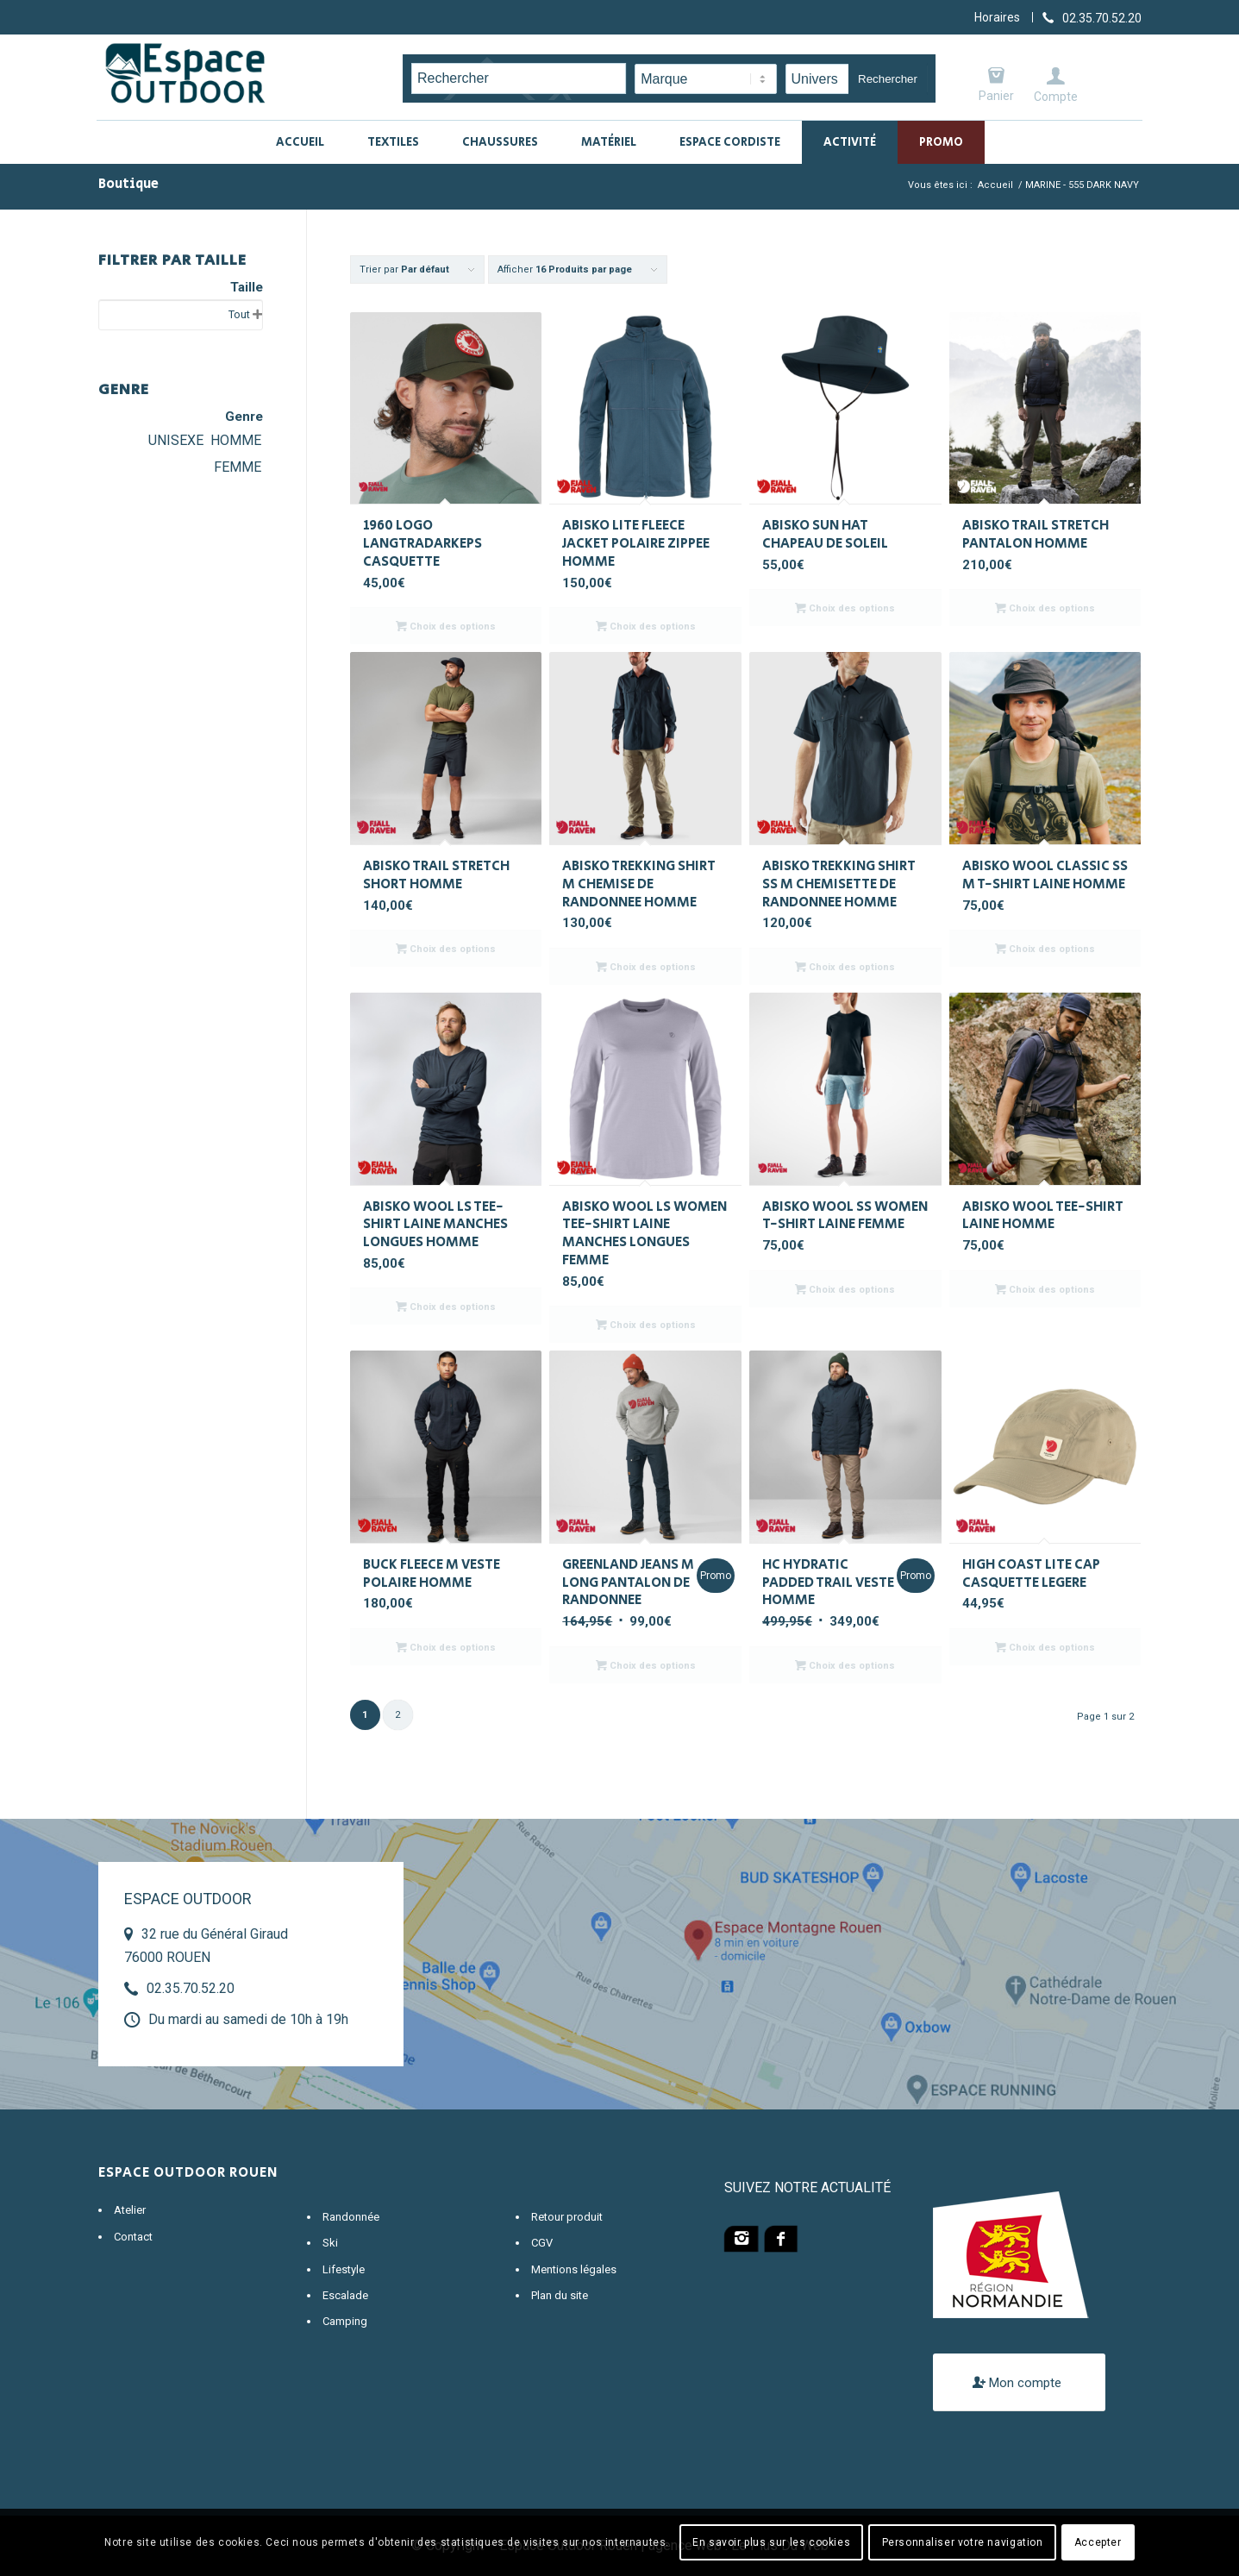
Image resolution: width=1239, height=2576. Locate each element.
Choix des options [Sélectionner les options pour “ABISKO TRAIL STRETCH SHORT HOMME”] (446, 949)
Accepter (1098, 2542)
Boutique (128, 184)
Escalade (345, 2295)
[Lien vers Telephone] (1092, 17)
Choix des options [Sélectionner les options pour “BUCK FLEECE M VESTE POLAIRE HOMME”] (446, 1647)
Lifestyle (343, 2269)
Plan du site (559, 2295)
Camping (344, 2321)
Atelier (130, 2209)
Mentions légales (573, 2269)
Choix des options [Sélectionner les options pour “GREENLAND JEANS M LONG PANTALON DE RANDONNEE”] (646, 1665)
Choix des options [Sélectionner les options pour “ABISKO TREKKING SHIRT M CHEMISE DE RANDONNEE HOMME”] (646, 967)
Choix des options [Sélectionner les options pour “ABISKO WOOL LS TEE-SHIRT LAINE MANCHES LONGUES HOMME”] (446, 1306)
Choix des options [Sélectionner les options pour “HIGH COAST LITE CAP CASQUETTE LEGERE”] (1045, 1647)
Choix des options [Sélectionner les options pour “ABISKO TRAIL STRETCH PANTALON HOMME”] (1045, 608)
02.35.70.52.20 (191, 1988)
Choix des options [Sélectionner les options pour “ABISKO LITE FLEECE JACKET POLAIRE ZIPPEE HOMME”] (646, 626)
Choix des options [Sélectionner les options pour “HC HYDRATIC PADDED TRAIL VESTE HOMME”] (845, 1665)
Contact (133, 2236)
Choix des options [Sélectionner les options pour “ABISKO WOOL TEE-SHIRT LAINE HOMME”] (1045, 1289)
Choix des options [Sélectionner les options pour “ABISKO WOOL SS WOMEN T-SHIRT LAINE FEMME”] (845, 1289)
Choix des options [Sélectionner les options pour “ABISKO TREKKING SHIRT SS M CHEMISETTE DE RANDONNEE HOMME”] (845, 967)
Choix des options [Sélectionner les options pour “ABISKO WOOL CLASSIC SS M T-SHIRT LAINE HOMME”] (1045, 949)
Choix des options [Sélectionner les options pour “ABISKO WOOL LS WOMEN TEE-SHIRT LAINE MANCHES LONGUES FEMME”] (646, 1325)
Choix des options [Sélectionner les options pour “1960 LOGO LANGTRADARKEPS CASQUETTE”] (446, 626)
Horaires (997, 17)
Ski (330, 2242)
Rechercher (887, 78)
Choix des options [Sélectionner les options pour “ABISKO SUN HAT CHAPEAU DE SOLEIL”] (845, 608)
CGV (542, 2242)
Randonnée (350, 2216)
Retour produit (567, 2216)
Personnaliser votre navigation (962, 2542)
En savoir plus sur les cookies (771, 2542)
